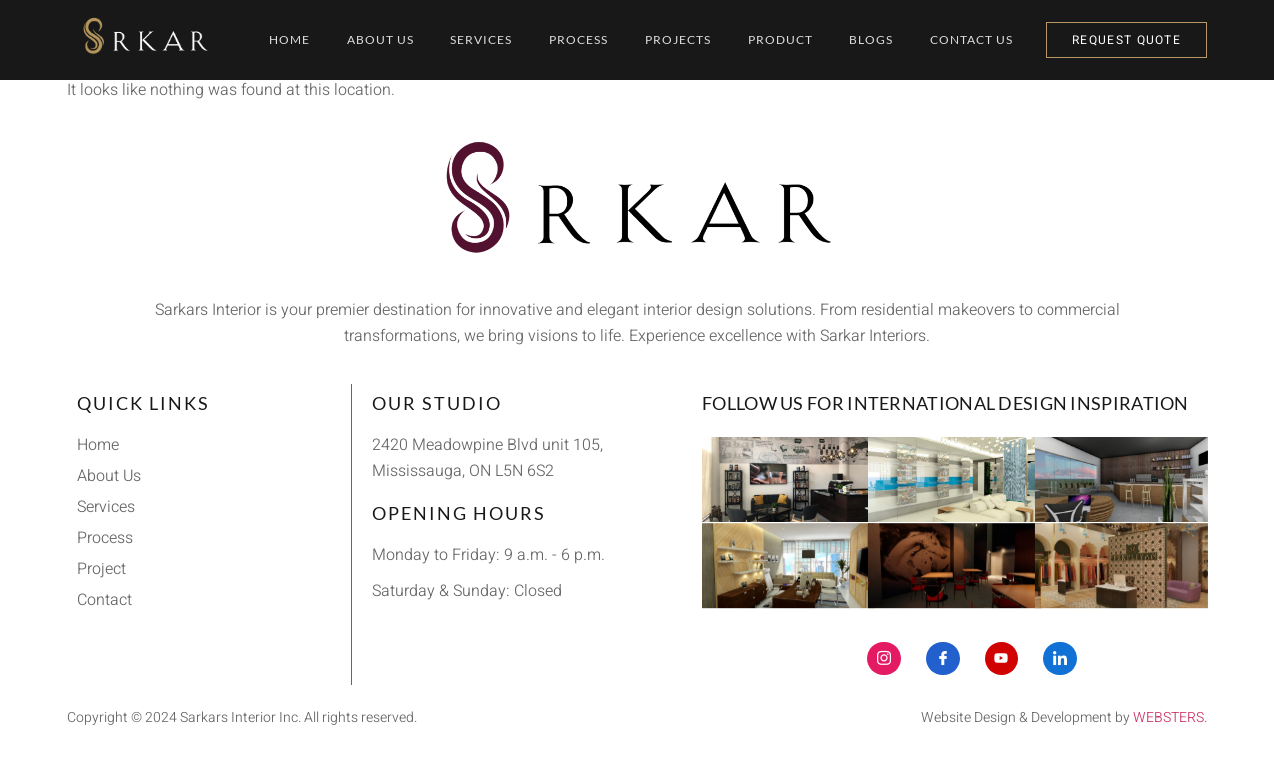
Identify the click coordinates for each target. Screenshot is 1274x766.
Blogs (884, 39)
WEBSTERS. (1170, 717)
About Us (371, 39)
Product (788, 39)
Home (276, 39)
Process (578, 39)
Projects (682, 39)
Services (477, 39)
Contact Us (988, 39)
